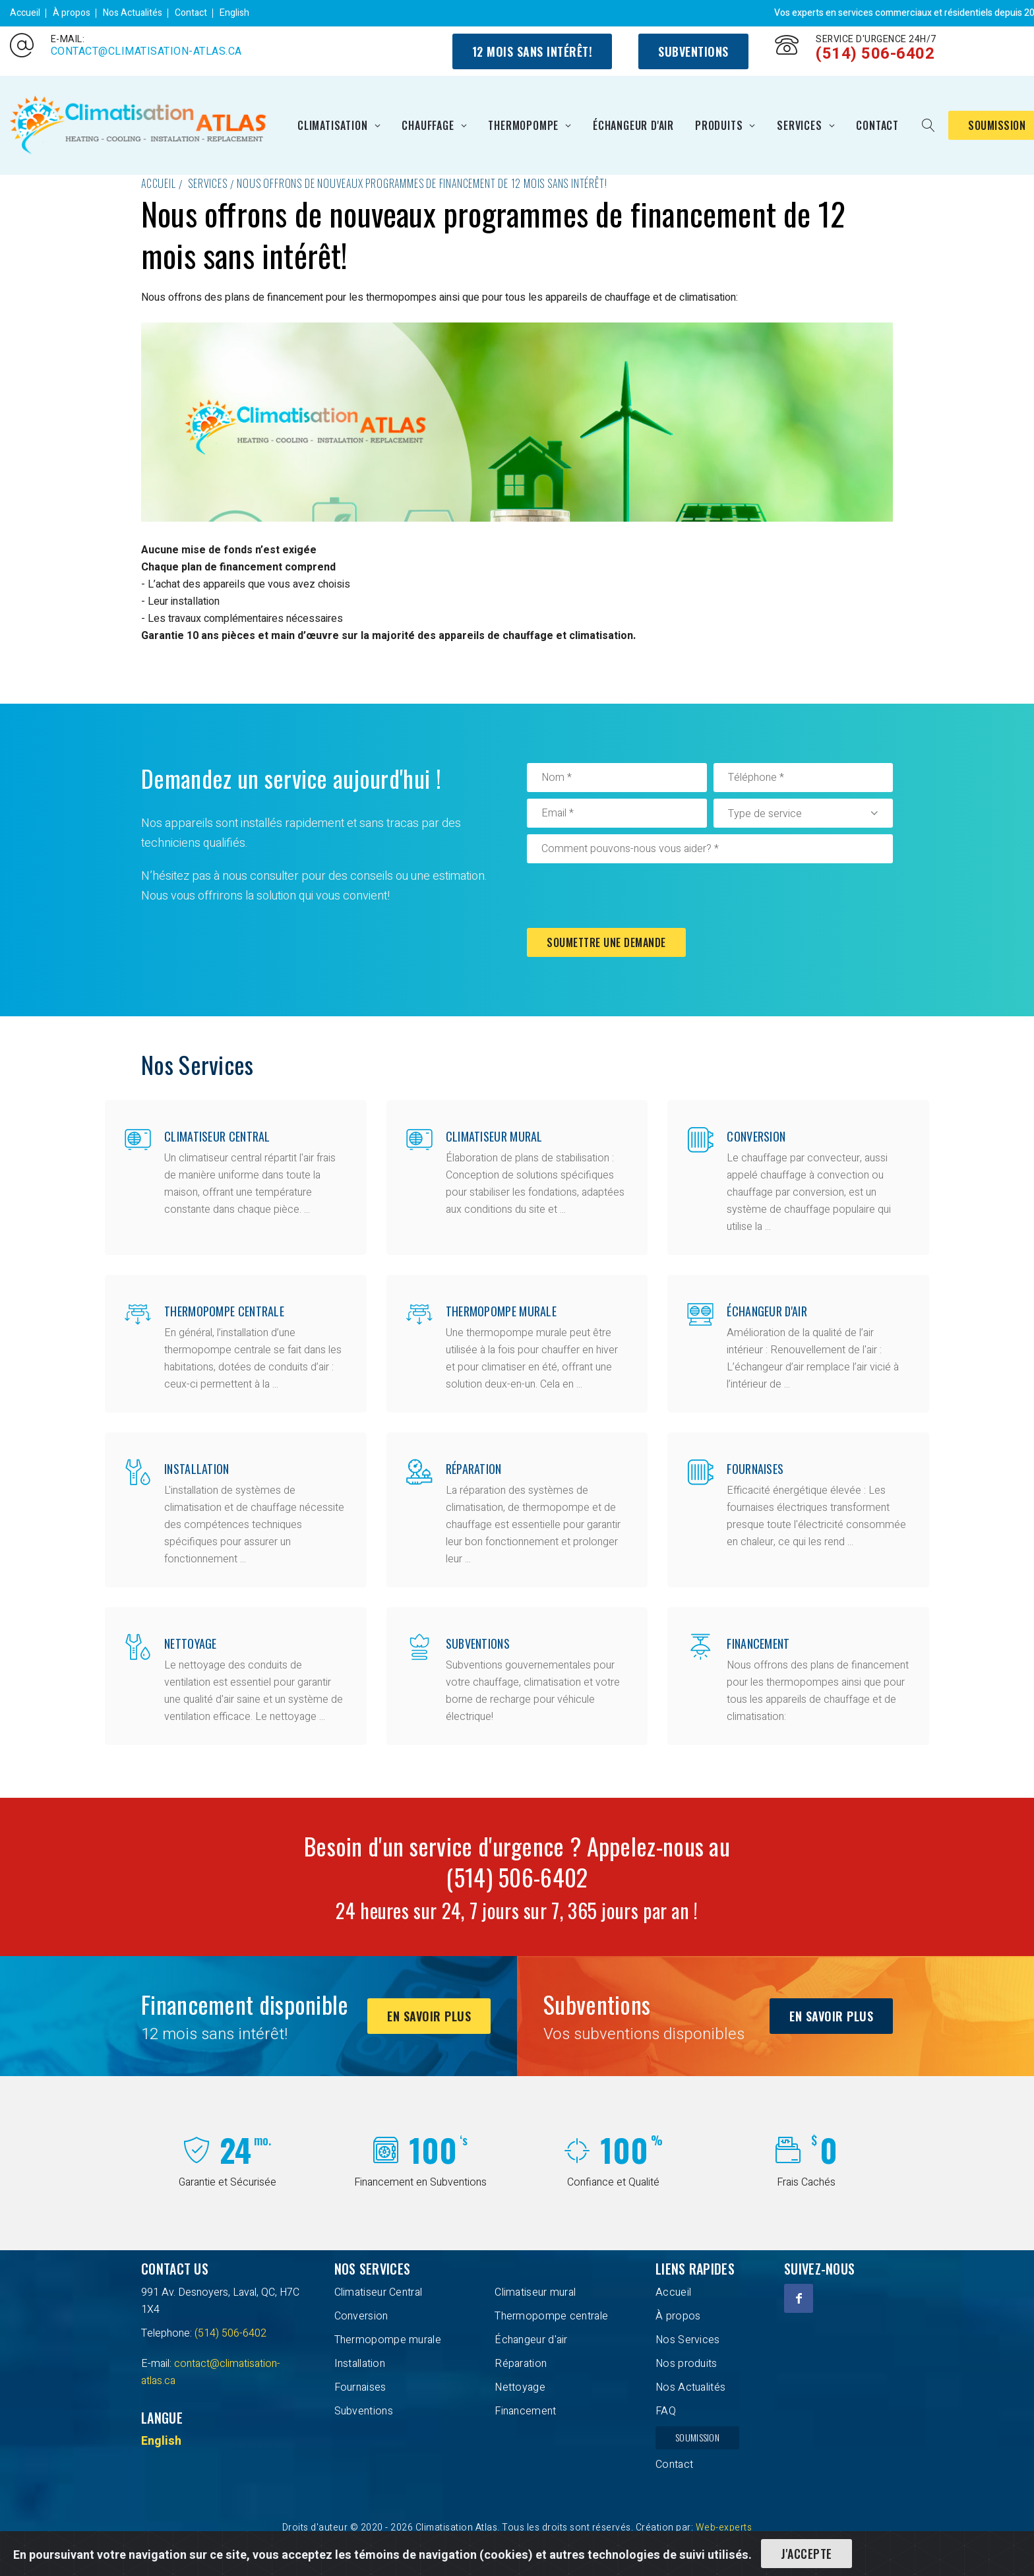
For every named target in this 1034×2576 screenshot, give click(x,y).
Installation (196, 1468)
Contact (191, 13)
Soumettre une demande (606, 942)
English (234, 13)
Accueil (25, 13)
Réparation (474, 1468)
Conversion (756, 1136)
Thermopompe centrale (224, 1311)
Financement (758, 1643)
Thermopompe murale (501, 1311)
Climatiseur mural (494, 1136)
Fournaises (755, 1468)
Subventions (693, 51)
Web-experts (724, 2527)
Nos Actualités (132, 13)
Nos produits (686, 2364)
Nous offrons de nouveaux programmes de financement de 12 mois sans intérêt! (422, 183)
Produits (719, 125)
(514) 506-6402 (875, 53)
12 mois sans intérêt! (532, 51)
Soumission (697, 2437)
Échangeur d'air (633, 125)
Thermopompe (523, 125)
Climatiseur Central (217, 1136)
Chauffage (428, 125)
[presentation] (627, 895)
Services (799, 125)
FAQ (665, 2411)
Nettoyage (190, 1643)
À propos (71, 13)
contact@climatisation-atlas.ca (146, 51)
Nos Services (687, 2340)
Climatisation (332, 125)
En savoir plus (429, 2016)
